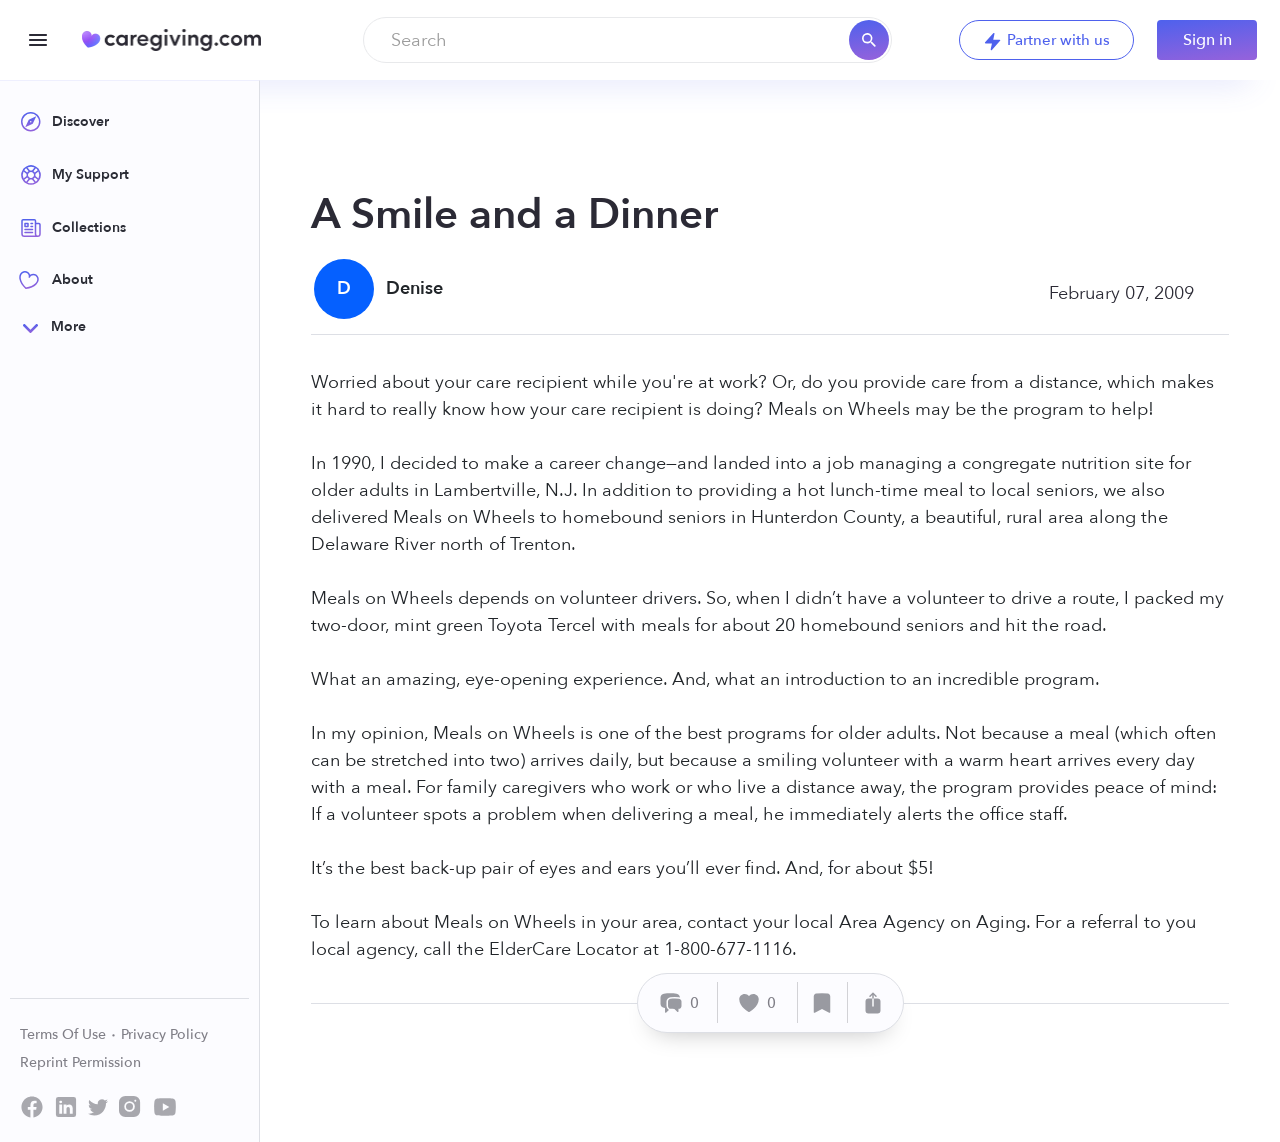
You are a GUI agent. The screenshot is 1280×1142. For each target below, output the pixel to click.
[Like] (758, 1002)
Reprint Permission (80, 1062)
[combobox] (627, 40)
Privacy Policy (164, 1034)
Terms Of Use (68, 1034)
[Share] (873, 1002)
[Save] (823, 1002)
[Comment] (680, 1002)
